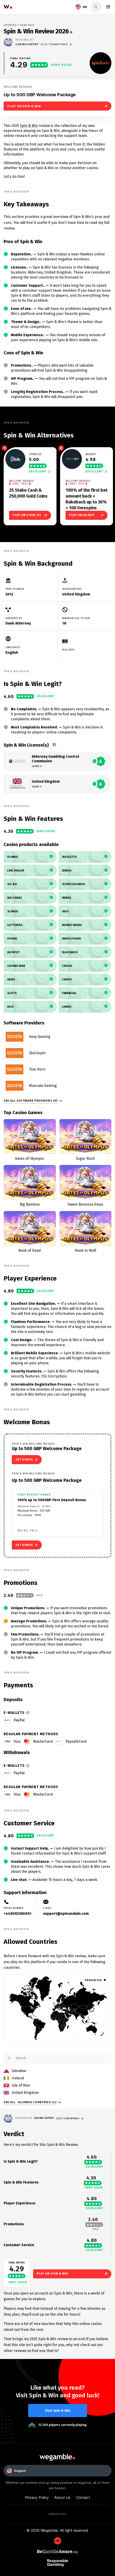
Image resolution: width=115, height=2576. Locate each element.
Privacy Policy (37, 2497)
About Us (62, 2497)
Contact (83, 2497)
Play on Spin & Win (72, 2274)
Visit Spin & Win (57, 2410)
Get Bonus (26, 1460)
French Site (57, 2513)
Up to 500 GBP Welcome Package (40, 94)
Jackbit (91, 454)
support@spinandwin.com (66, 1913)
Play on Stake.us (30, 515)
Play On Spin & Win (57, 106)
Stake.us (35, 454)
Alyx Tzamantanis (56, 44)
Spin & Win (29, 125)
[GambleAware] (57, 2543)
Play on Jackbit (86, 515)
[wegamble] (8, 7)
